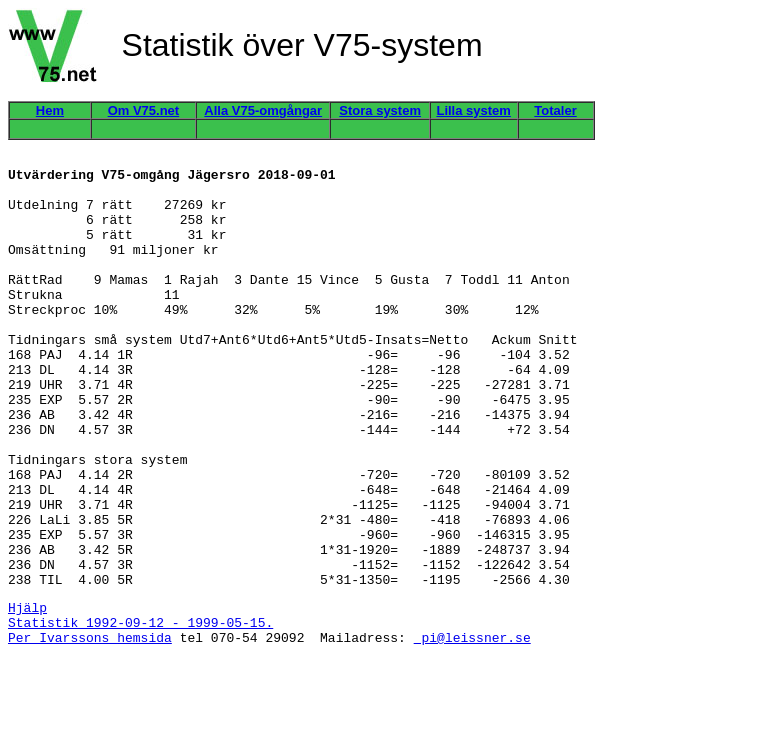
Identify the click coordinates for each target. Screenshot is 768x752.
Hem (50, 110)
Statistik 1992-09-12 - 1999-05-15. (140, 712)
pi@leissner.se (472, 730)
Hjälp (27, 694)
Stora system (380, 110)
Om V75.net (144, 110)
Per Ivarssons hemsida (90, 730)
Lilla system (473, 110)
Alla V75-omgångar (263, 110)
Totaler (555, 110)
